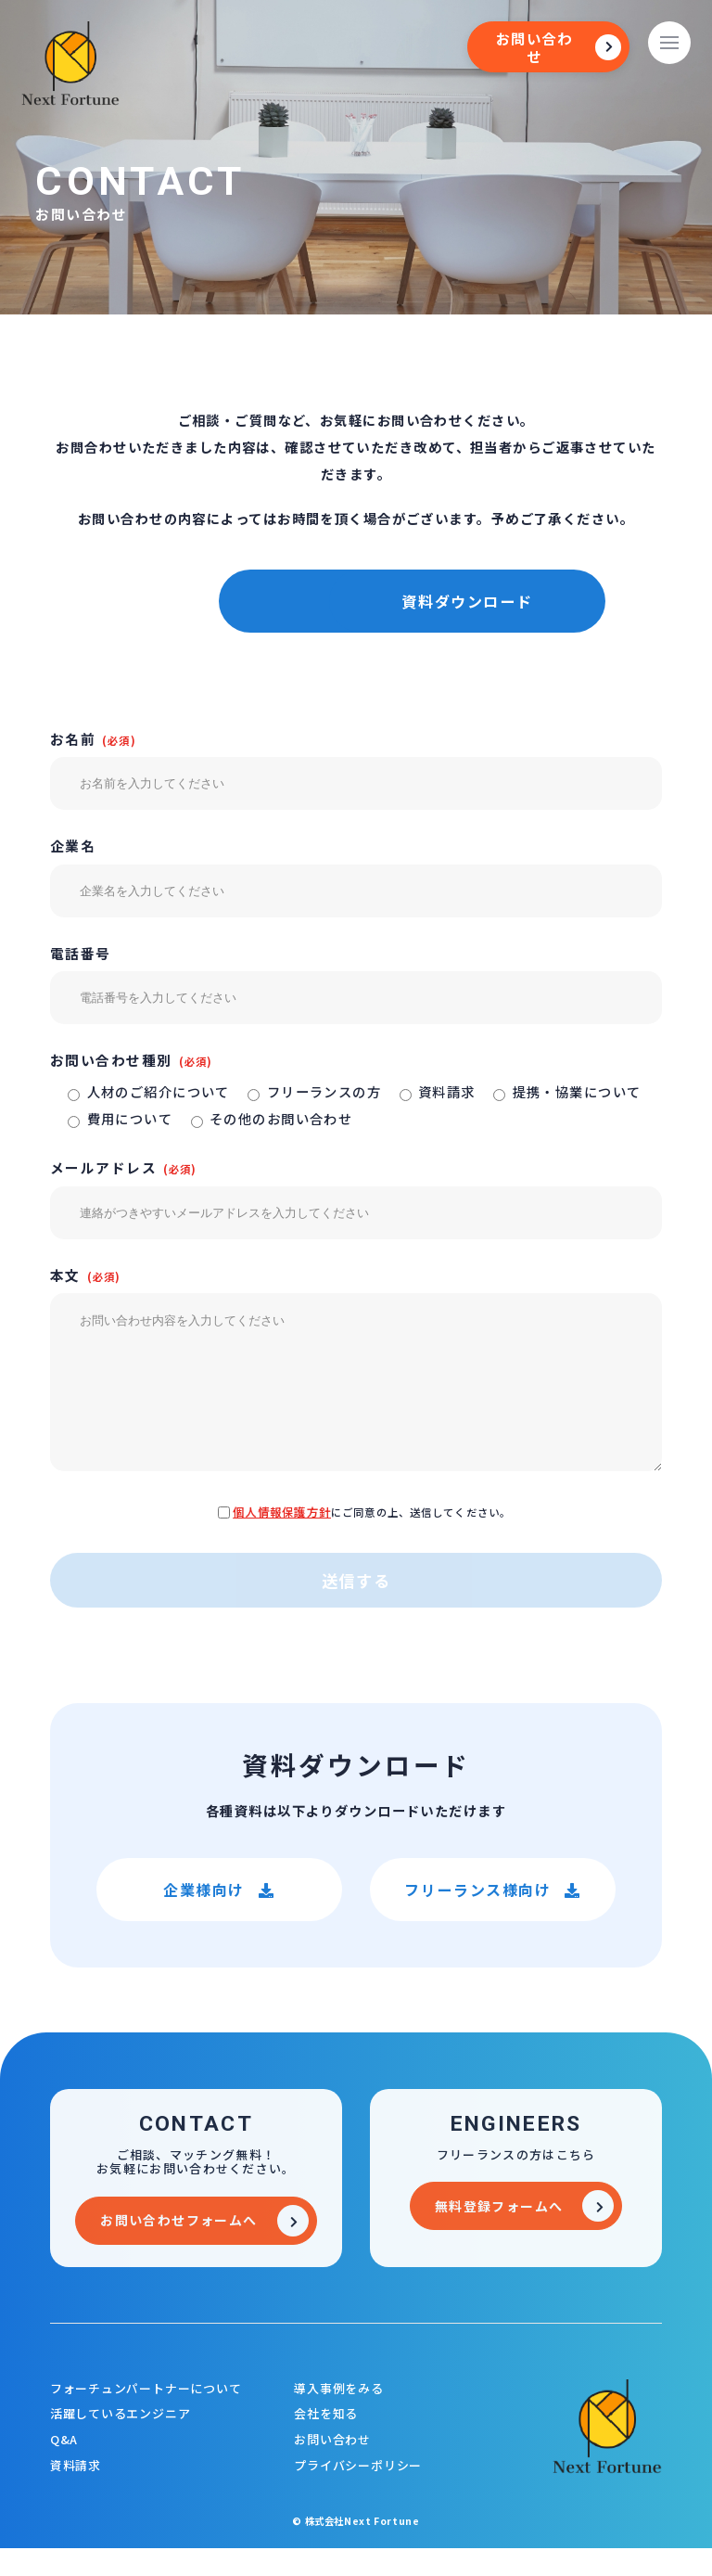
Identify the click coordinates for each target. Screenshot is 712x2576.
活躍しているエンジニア (120, 2442)
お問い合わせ (332, 2468)
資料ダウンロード (509, 601)
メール (203, 601)
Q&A (64, 2468)
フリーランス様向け (492, 1917)
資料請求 (75, 2493)
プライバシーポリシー (358, 2493)
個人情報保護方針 (282, 1540)
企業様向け (219, 1917)
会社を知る (326, 2442)
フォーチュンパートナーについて (146, 2416)
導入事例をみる (338, 2416)
